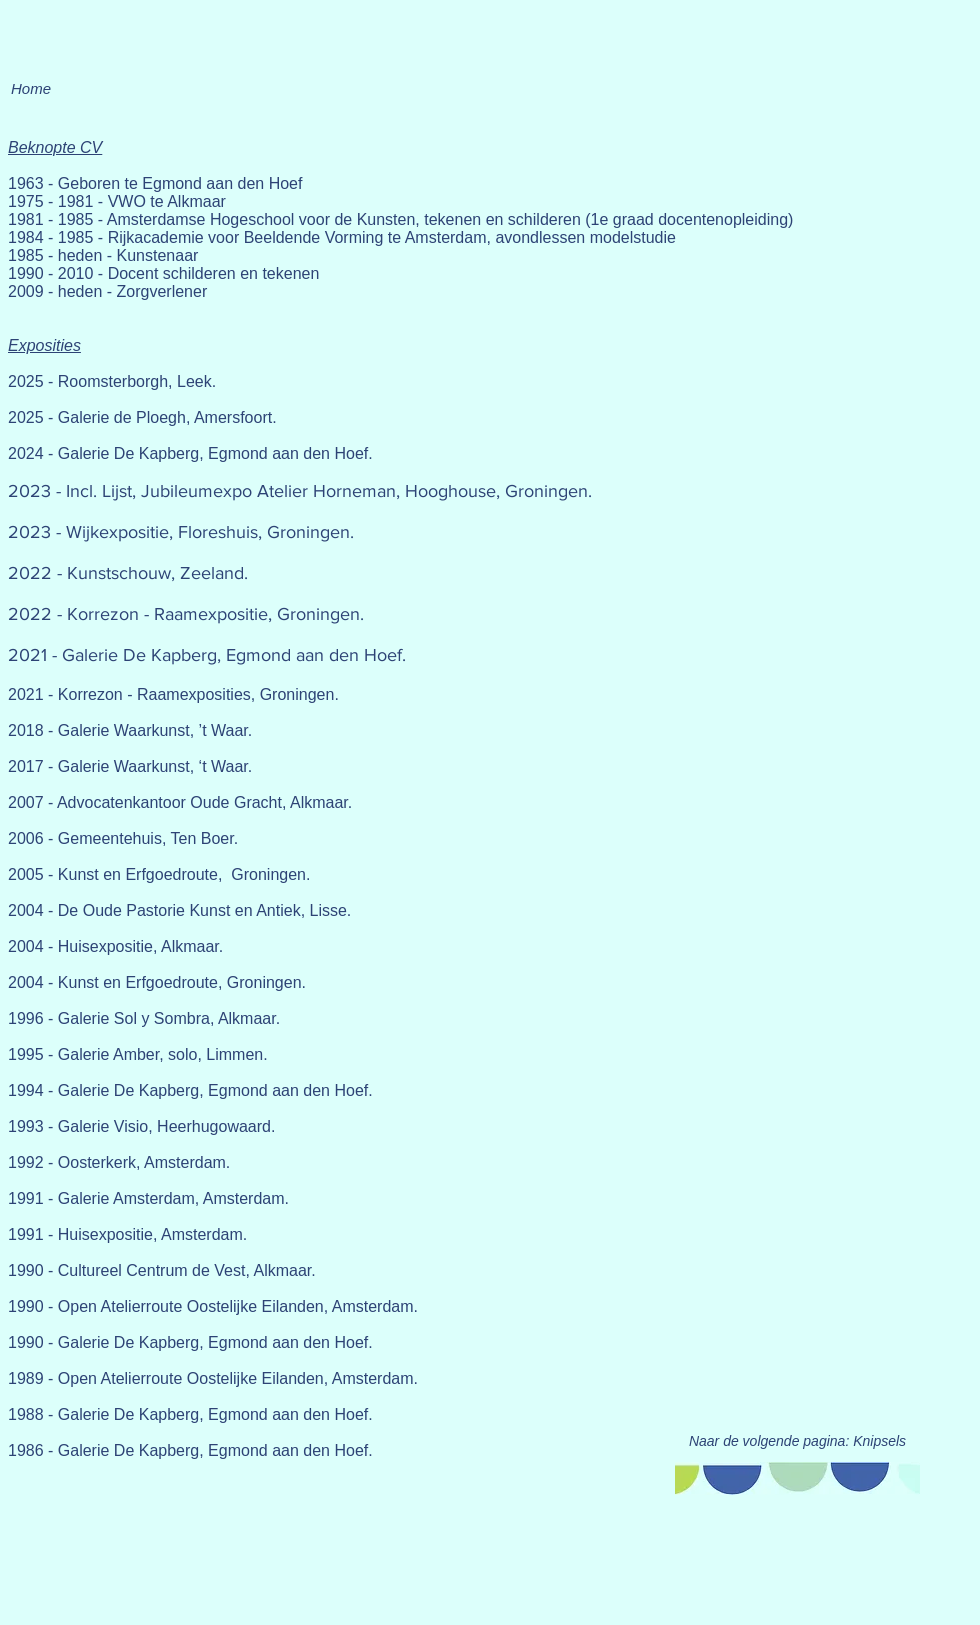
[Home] (31, 88)
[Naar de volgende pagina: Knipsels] (797, 1442)
